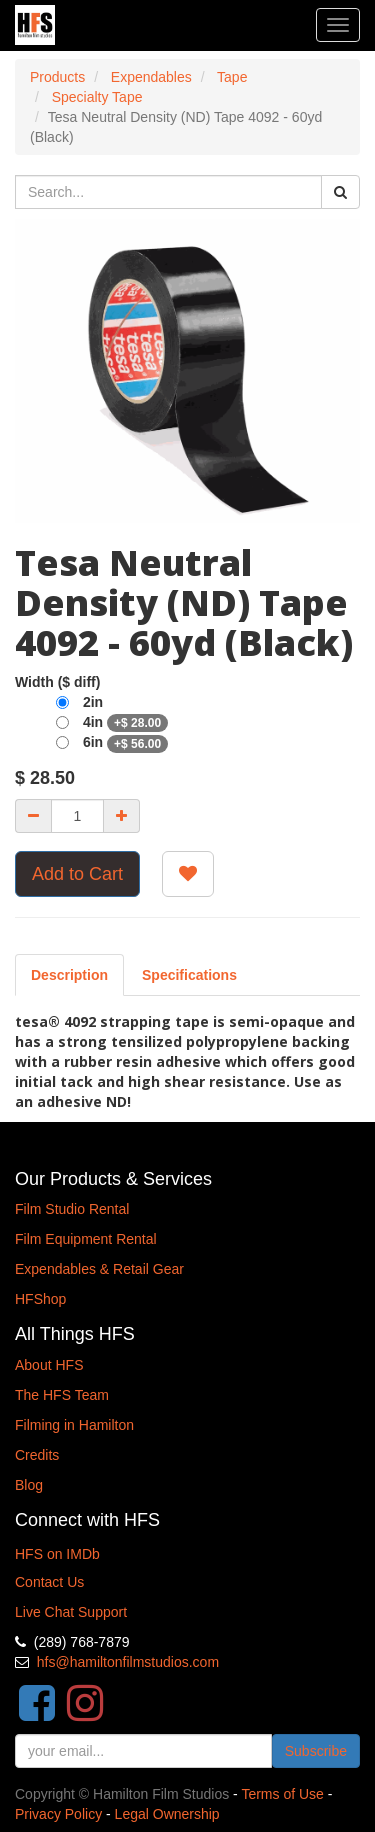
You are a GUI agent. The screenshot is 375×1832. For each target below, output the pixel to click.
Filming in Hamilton (74, 1425)
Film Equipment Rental (86, 1239)
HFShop (40, 1299)
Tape (232, 77)
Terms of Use (282, 1794)
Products (57, 77)
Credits (37, 1455)
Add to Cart (77, 874)
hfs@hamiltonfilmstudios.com (128, 1662)
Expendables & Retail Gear (99, 1269)
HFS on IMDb (57, 1554)
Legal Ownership (167, 1814)
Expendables (151, 77)
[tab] (189, 975)
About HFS (49, 1365)
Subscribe (316, 1751)
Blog (29, 1485)
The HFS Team (62, 1395)
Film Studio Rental (72, 1209)
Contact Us (49, 1582)
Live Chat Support (71, 1612)
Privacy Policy (58, 1814)
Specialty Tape (97, 97)
